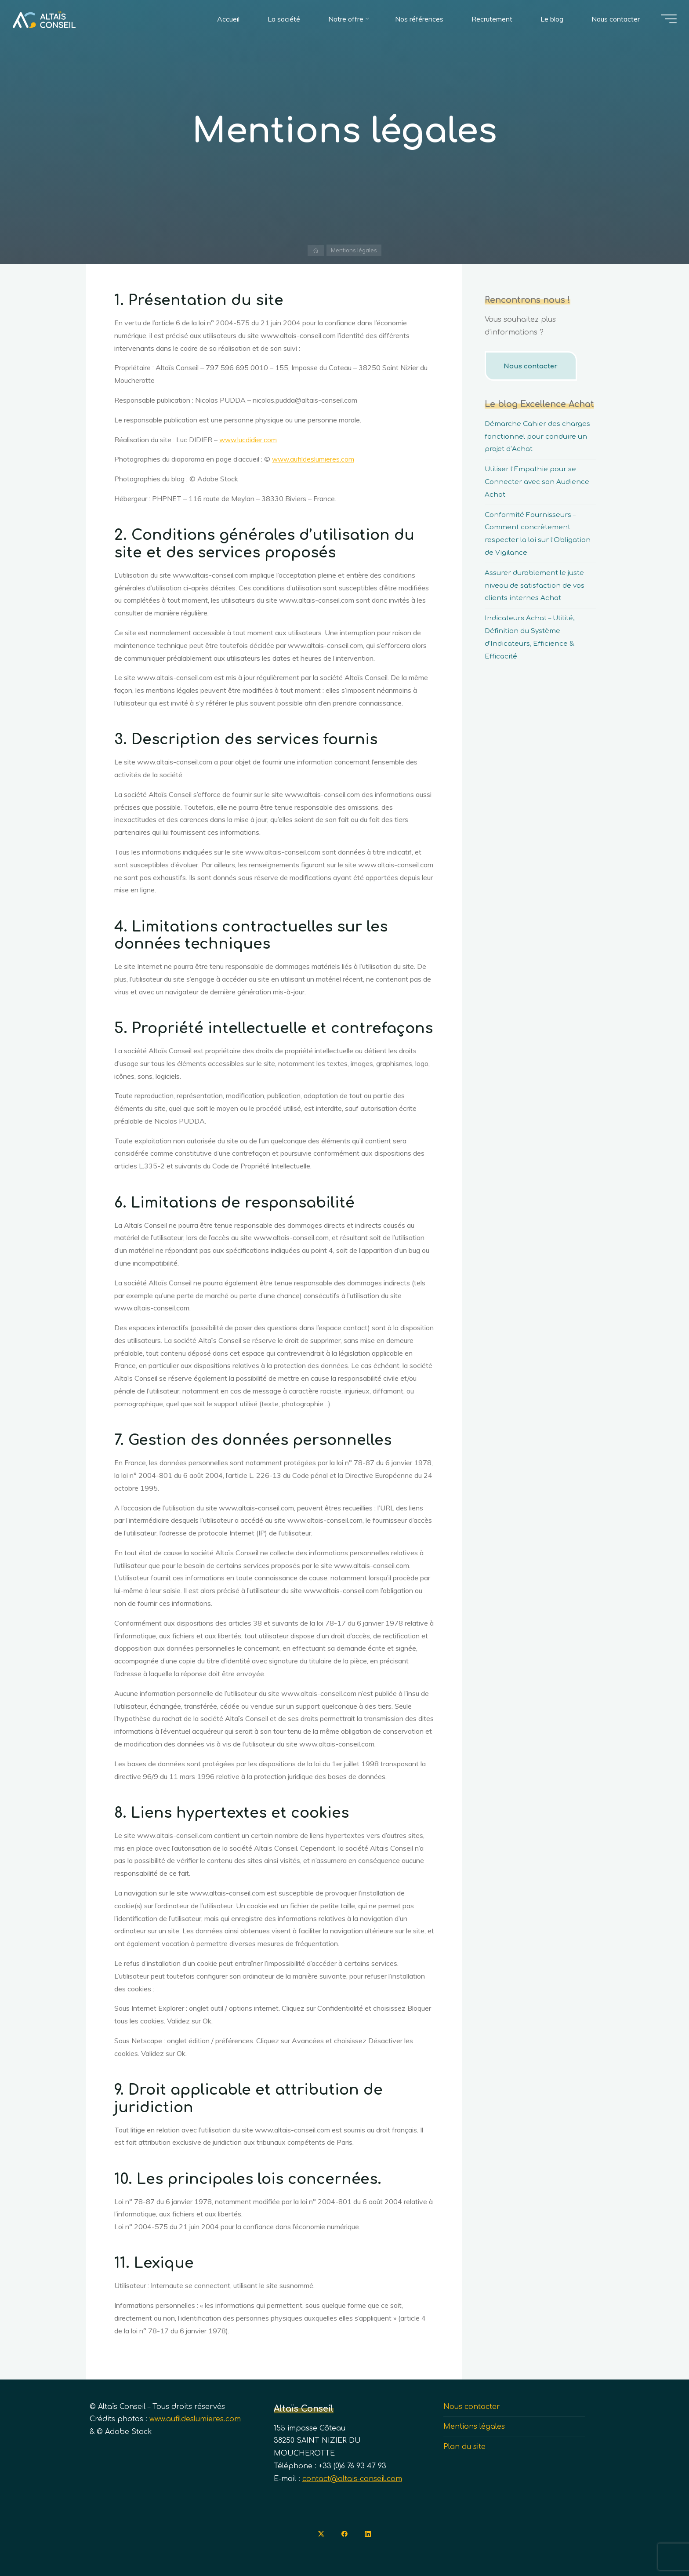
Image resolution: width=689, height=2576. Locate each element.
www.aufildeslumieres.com (313, 459)
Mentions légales (474, 2426)
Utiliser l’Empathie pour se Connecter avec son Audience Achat (539, 482)
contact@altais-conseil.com (352, 2479)
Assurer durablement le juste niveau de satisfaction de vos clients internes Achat (537, 585)
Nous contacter (533, 366)
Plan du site (464, 2447)
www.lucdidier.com (248, 439)
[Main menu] (663, 21)
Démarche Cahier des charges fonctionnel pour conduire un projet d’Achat (540, 436)
